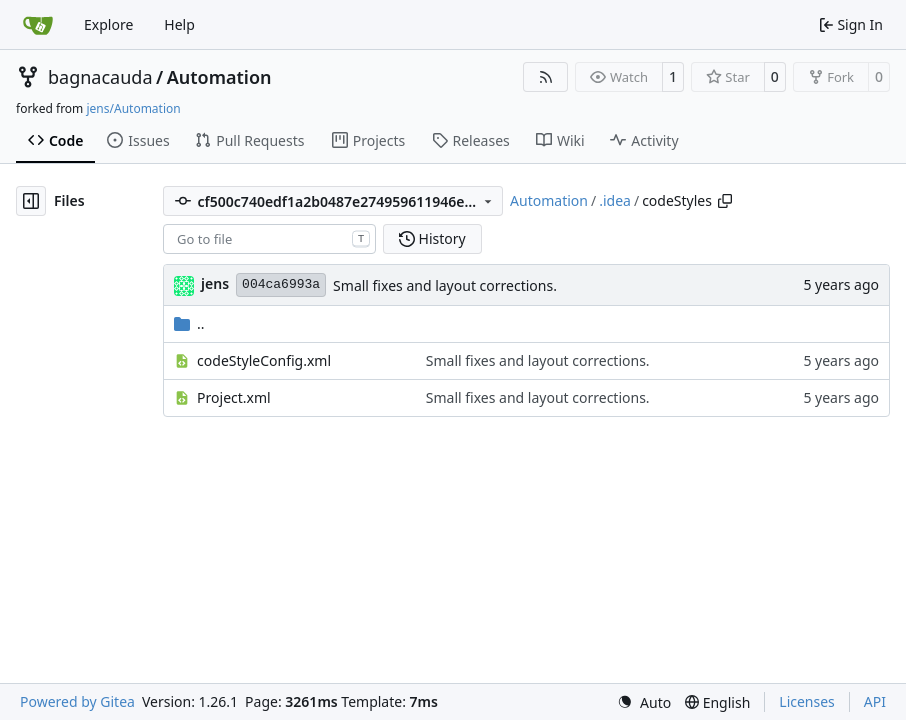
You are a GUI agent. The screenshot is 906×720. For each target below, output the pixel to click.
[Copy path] (725, 201)
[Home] (38, 25)
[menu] (644, 702)
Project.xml (234, 397)
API (875, 701)
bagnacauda (100, 77)
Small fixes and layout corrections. (445, 285)
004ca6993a (281, 284)
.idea (615, 200)
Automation (219, 77)
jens (215, 283)
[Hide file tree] (31, 201)
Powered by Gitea (77, 701)
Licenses (807, 701)
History (432, 238)
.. (189, 323)
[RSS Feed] (546, 77)
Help (179, 24)
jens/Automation (133, 108)
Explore (108, 24)
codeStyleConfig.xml (264, 360)
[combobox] (269, 239)
